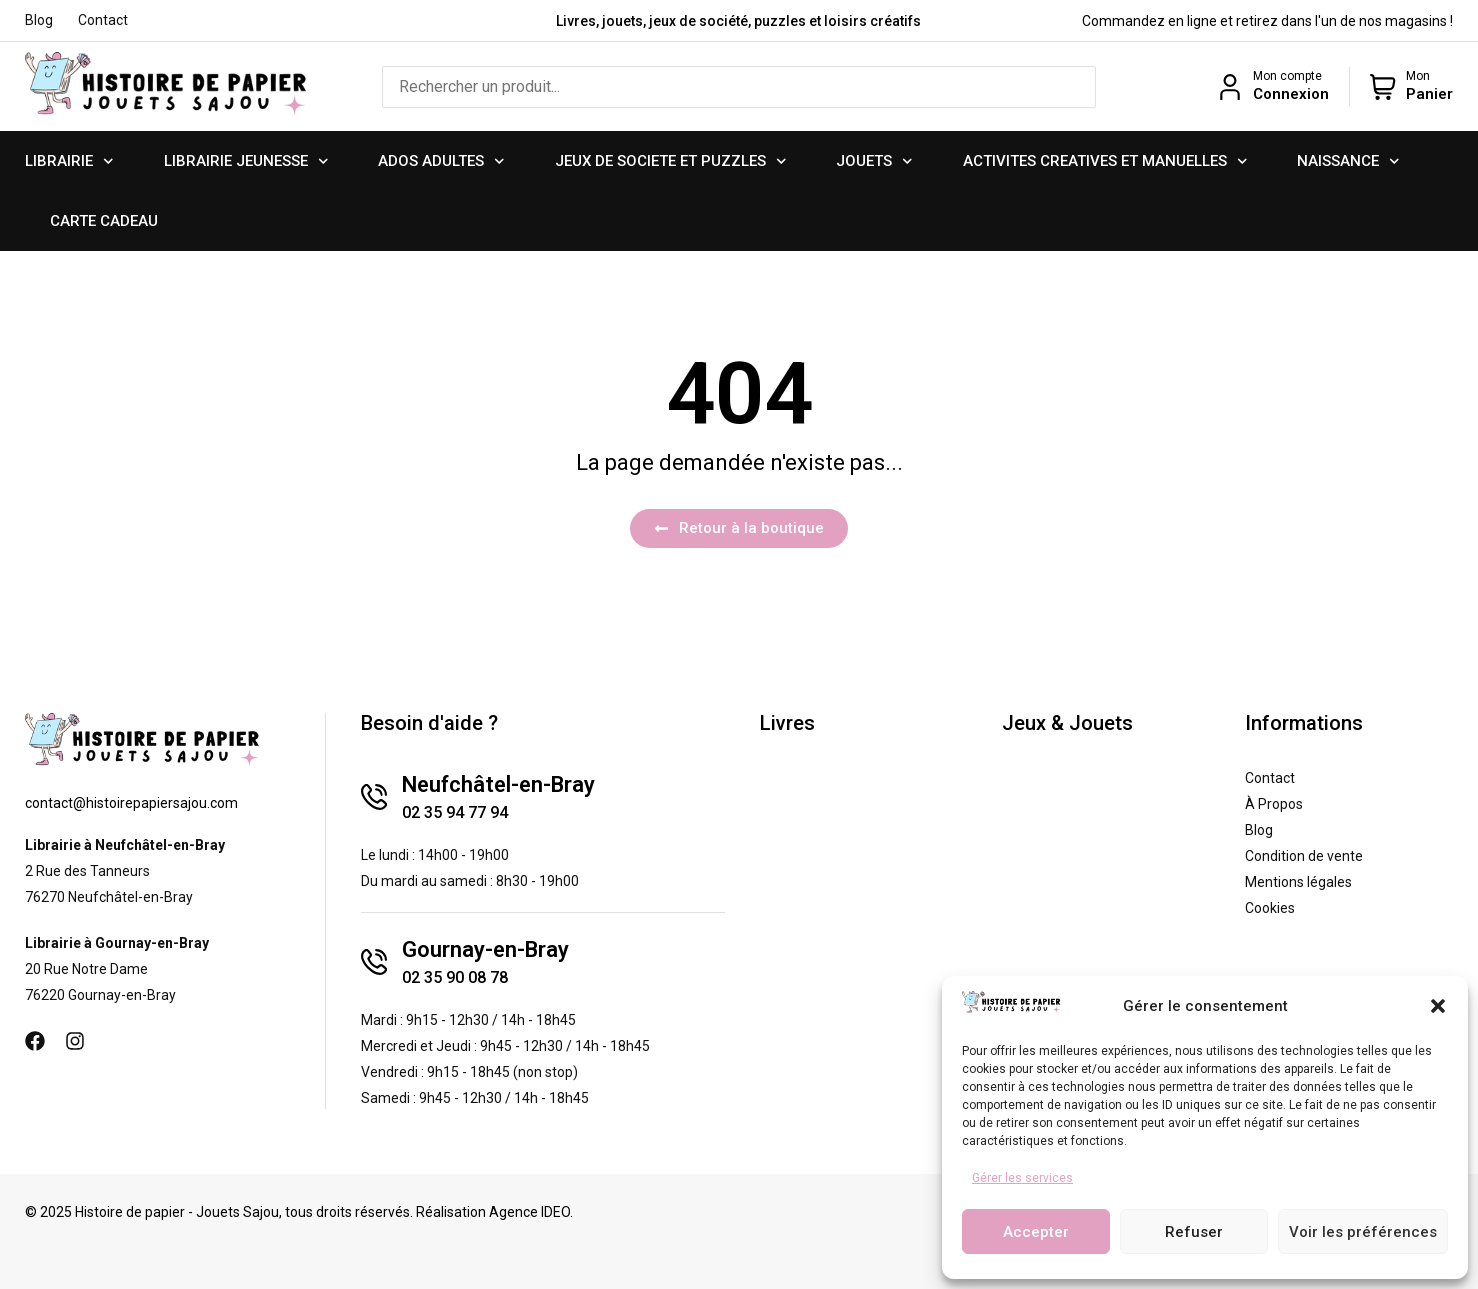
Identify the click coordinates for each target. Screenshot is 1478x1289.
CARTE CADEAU (104, 221)
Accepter (1036, 1232)
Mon (1418, 76)
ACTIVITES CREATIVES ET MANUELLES (1105, 161)
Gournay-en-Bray (485, 949)
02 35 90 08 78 (455, 977)
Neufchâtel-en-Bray (498, 784)
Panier (1429, 94)
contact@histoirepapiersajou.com (131, 803)
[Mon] (1383, 87)
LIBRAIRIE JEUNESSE (246, 161)
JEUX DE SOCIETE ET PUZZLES (671, 161)
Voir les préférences (1363, 1232)
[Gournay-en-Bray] (374, 962)
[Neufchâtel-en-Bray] (374, 797)
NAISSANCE (1348, 161)
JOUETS (874, 161)
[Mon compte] (1230, 87)
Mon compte (1287, 76)
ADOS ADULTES (441, 161)
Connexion (1291, 94)
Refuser (1194, 1232)
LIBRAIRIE (69, 161)
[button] (1438, 1006)
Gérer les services (1022, 1178)
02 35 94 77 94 (455, 812)
